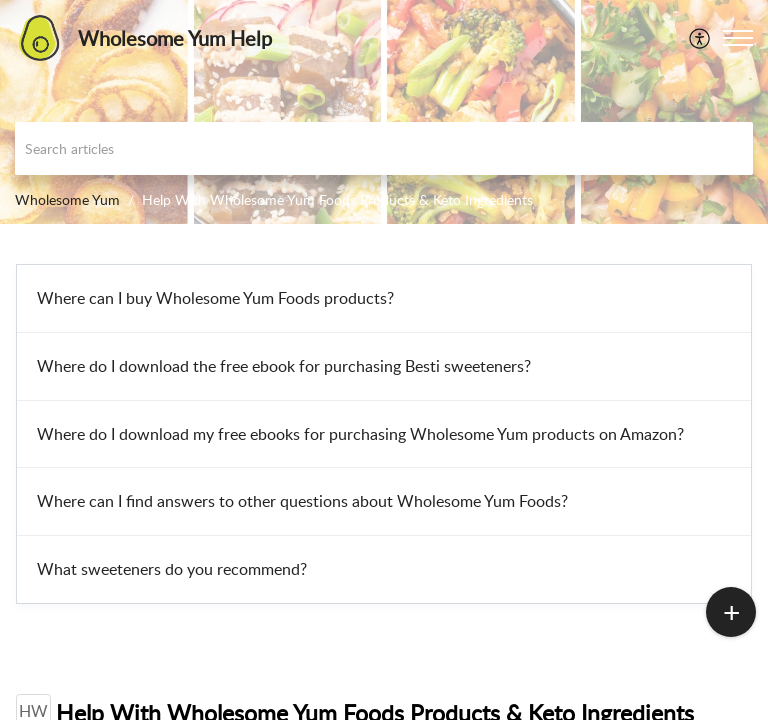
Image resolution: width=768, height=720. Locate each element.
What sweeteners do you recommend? (172, 569)
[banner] (384, 112)
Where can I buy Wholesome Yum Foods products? (215, 298)
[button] (738, 38)
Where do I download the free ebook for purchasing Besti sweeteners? (284, 366)
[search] (384, 148)
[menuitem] (700, 38)
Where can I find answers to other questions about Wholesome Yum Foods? (302, 501)
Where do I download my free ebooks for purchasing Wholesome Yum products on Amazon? (360, 434)
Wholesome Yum (67, 199)
